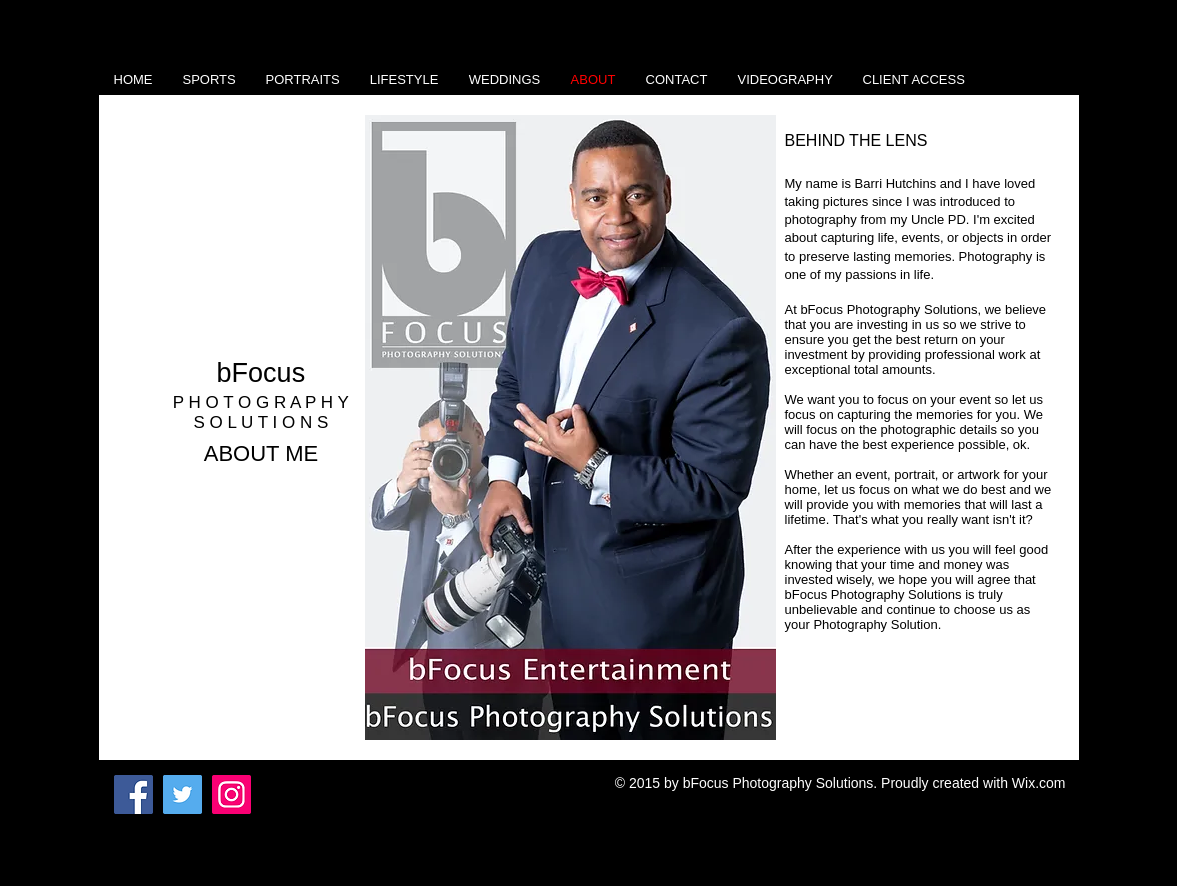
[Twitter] (182, 794)
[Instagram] (231, 794)
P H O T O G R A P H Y (261, 402)
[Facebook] (133, 794)
